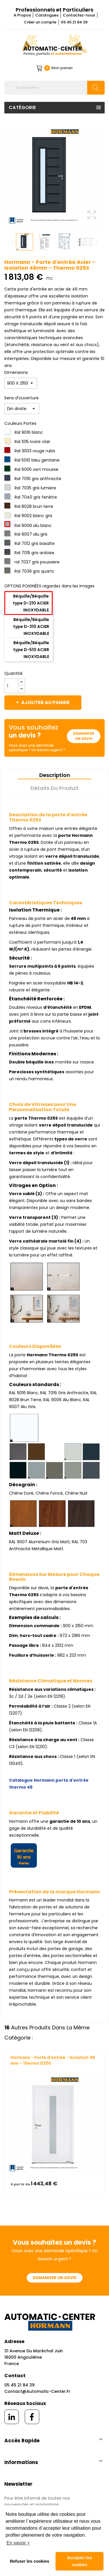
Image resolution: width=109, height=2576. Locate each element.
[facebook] (32, 2417)
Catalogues (46, 15)
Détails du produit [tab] (55, 788)
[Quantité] (11, 686)
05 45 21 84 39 (74, 22)
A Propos (22, 15)
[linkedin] (11, 2417)
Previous (13, 242)
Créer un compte (40, 22)
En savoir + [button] (18, 2542)
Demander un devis (83, 736)
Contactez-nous (79, 15)
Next (96, 242)
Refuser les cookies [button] (29, 2561)
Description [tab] (54, 775)
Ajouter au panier (45, 702)
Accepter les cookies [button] (79, 2561)
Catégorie (22, 107)
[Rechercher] (54, 88)
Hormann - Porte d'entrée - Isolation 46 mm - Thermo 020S (52, 2060)
